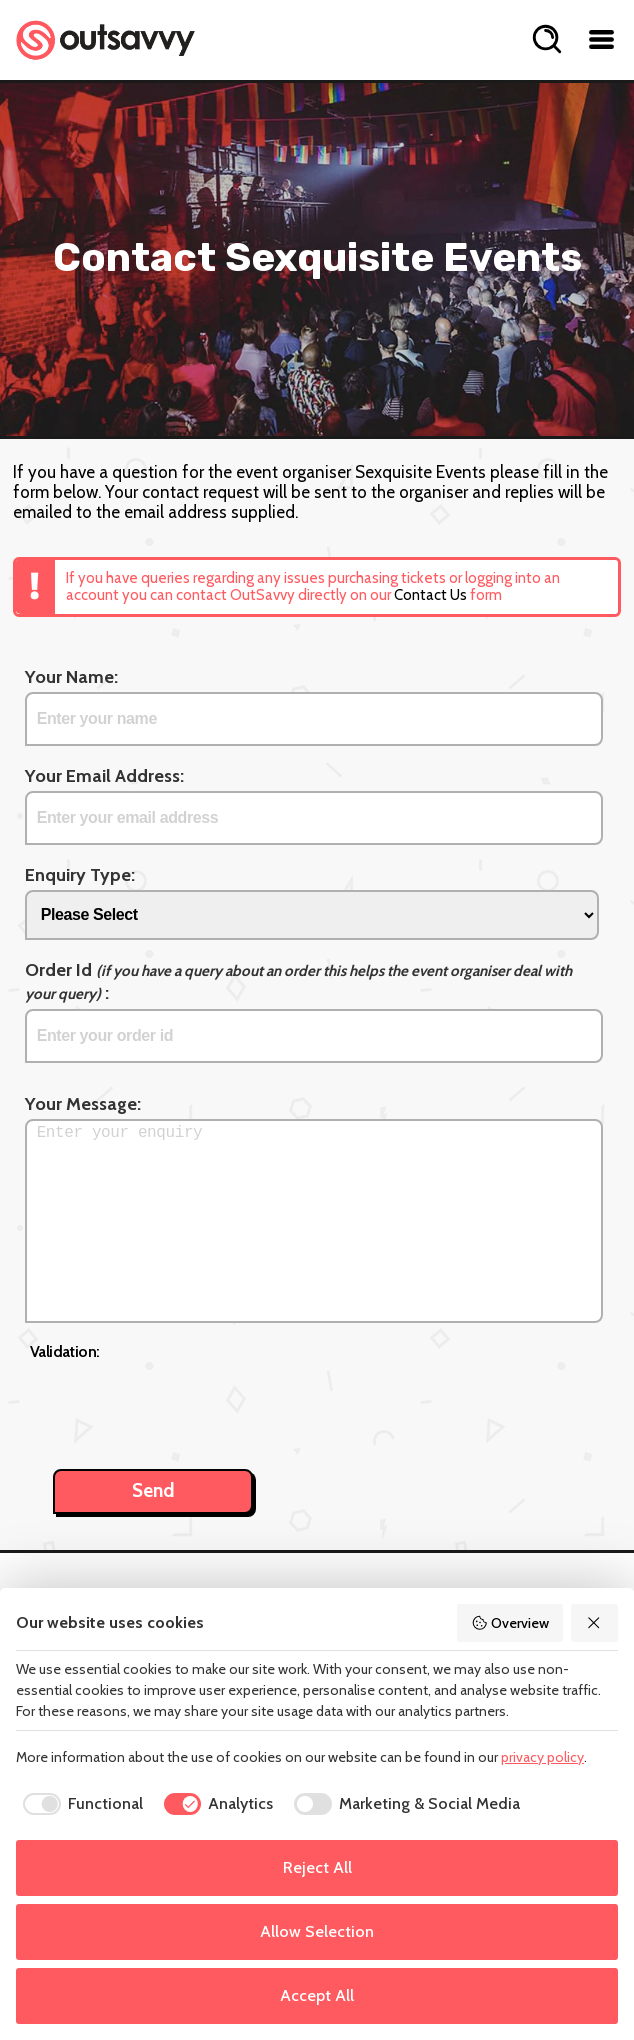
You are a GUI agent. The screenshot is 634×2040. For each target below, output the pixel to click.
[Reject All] (595, 1623)
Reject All (317, 1867)
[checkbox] (79, 1804)
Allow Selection (317, 1931)
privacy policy (542, 1757)
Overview (510, 1623)
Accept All (317, 1995)
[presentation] (182, 1404)
